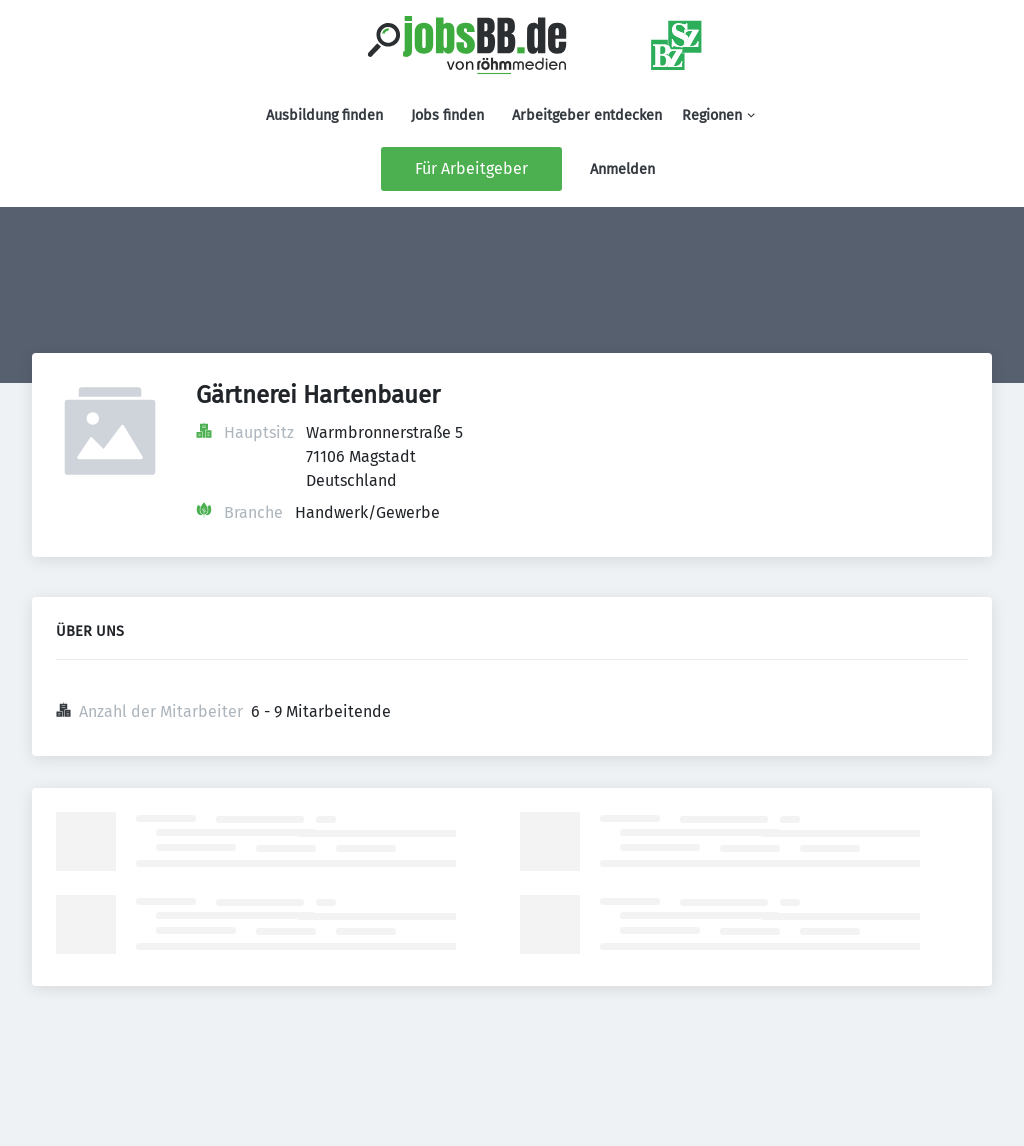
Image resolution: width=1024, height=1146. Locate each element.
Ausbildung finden (324, 115)
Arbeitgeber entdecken (587, 115)
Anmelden (622, 169)
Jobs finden (447, 115)
